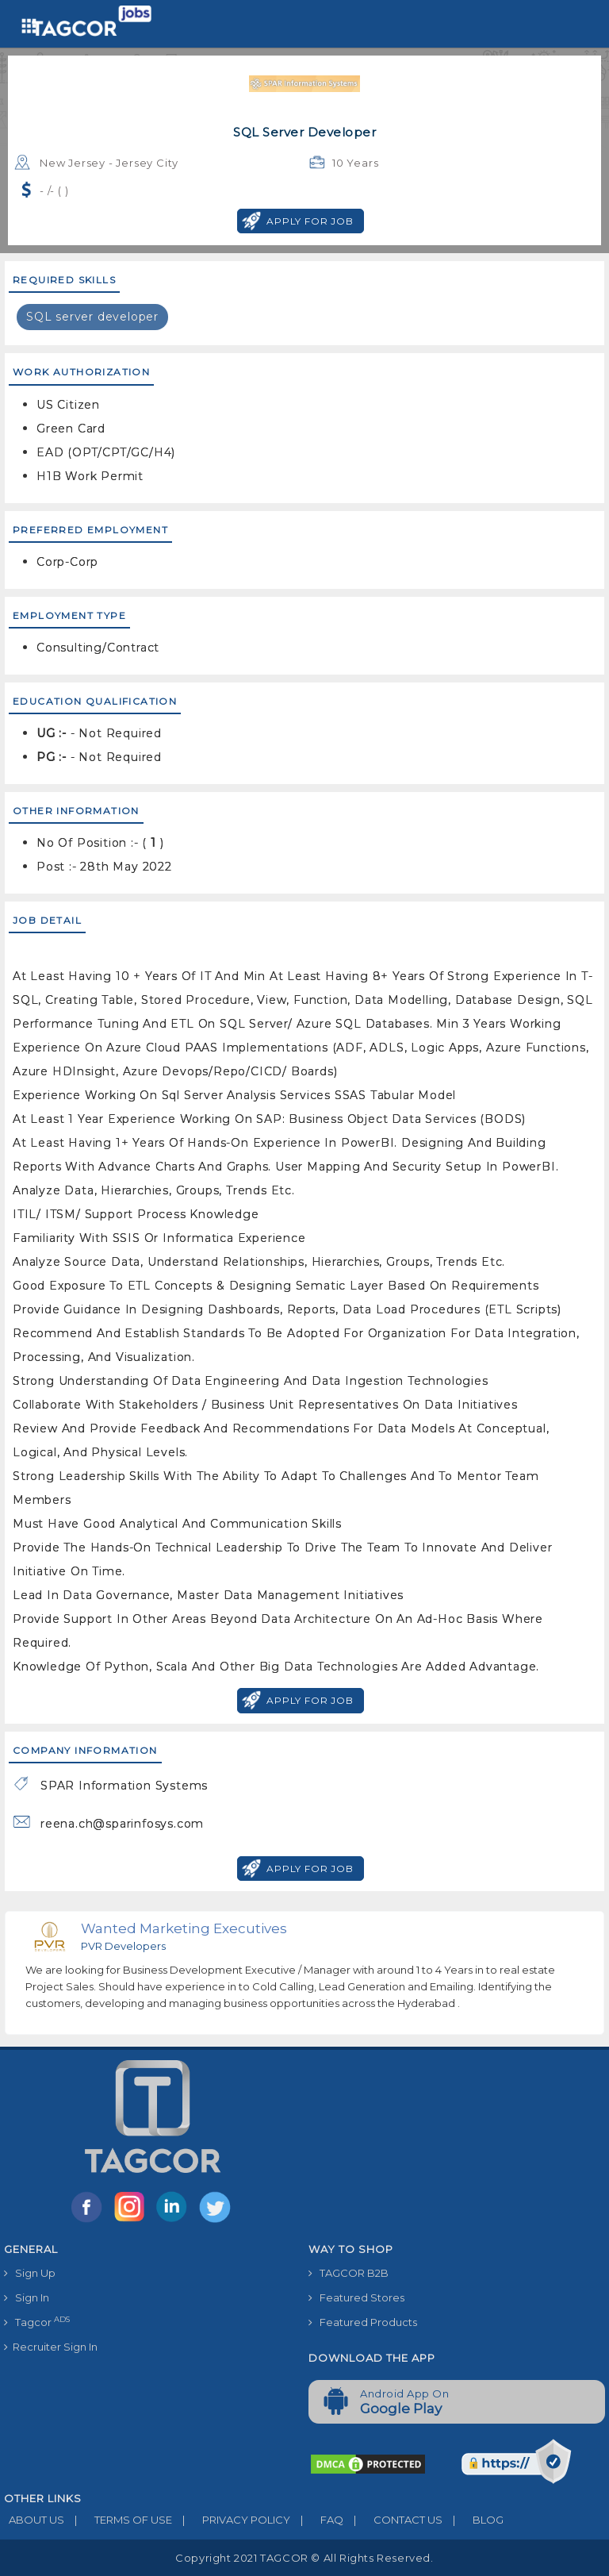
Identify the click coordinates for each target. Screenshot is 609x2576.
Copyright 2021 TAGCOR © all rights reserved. (304, 2557)
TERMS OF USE (118, 2519)
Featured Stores (356, 2297)
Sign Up (30, 2272)
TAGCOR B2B (348, 2272)
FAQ (316, 2519)
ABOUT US (34, 2519)
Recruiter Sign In (51, 2346)
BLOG (473, 2519)
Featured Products (362, 2322)
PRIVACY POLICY (231, 2519)
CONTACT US (392, 2519)
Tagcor (37, 2321)
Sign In (26, 2297)
